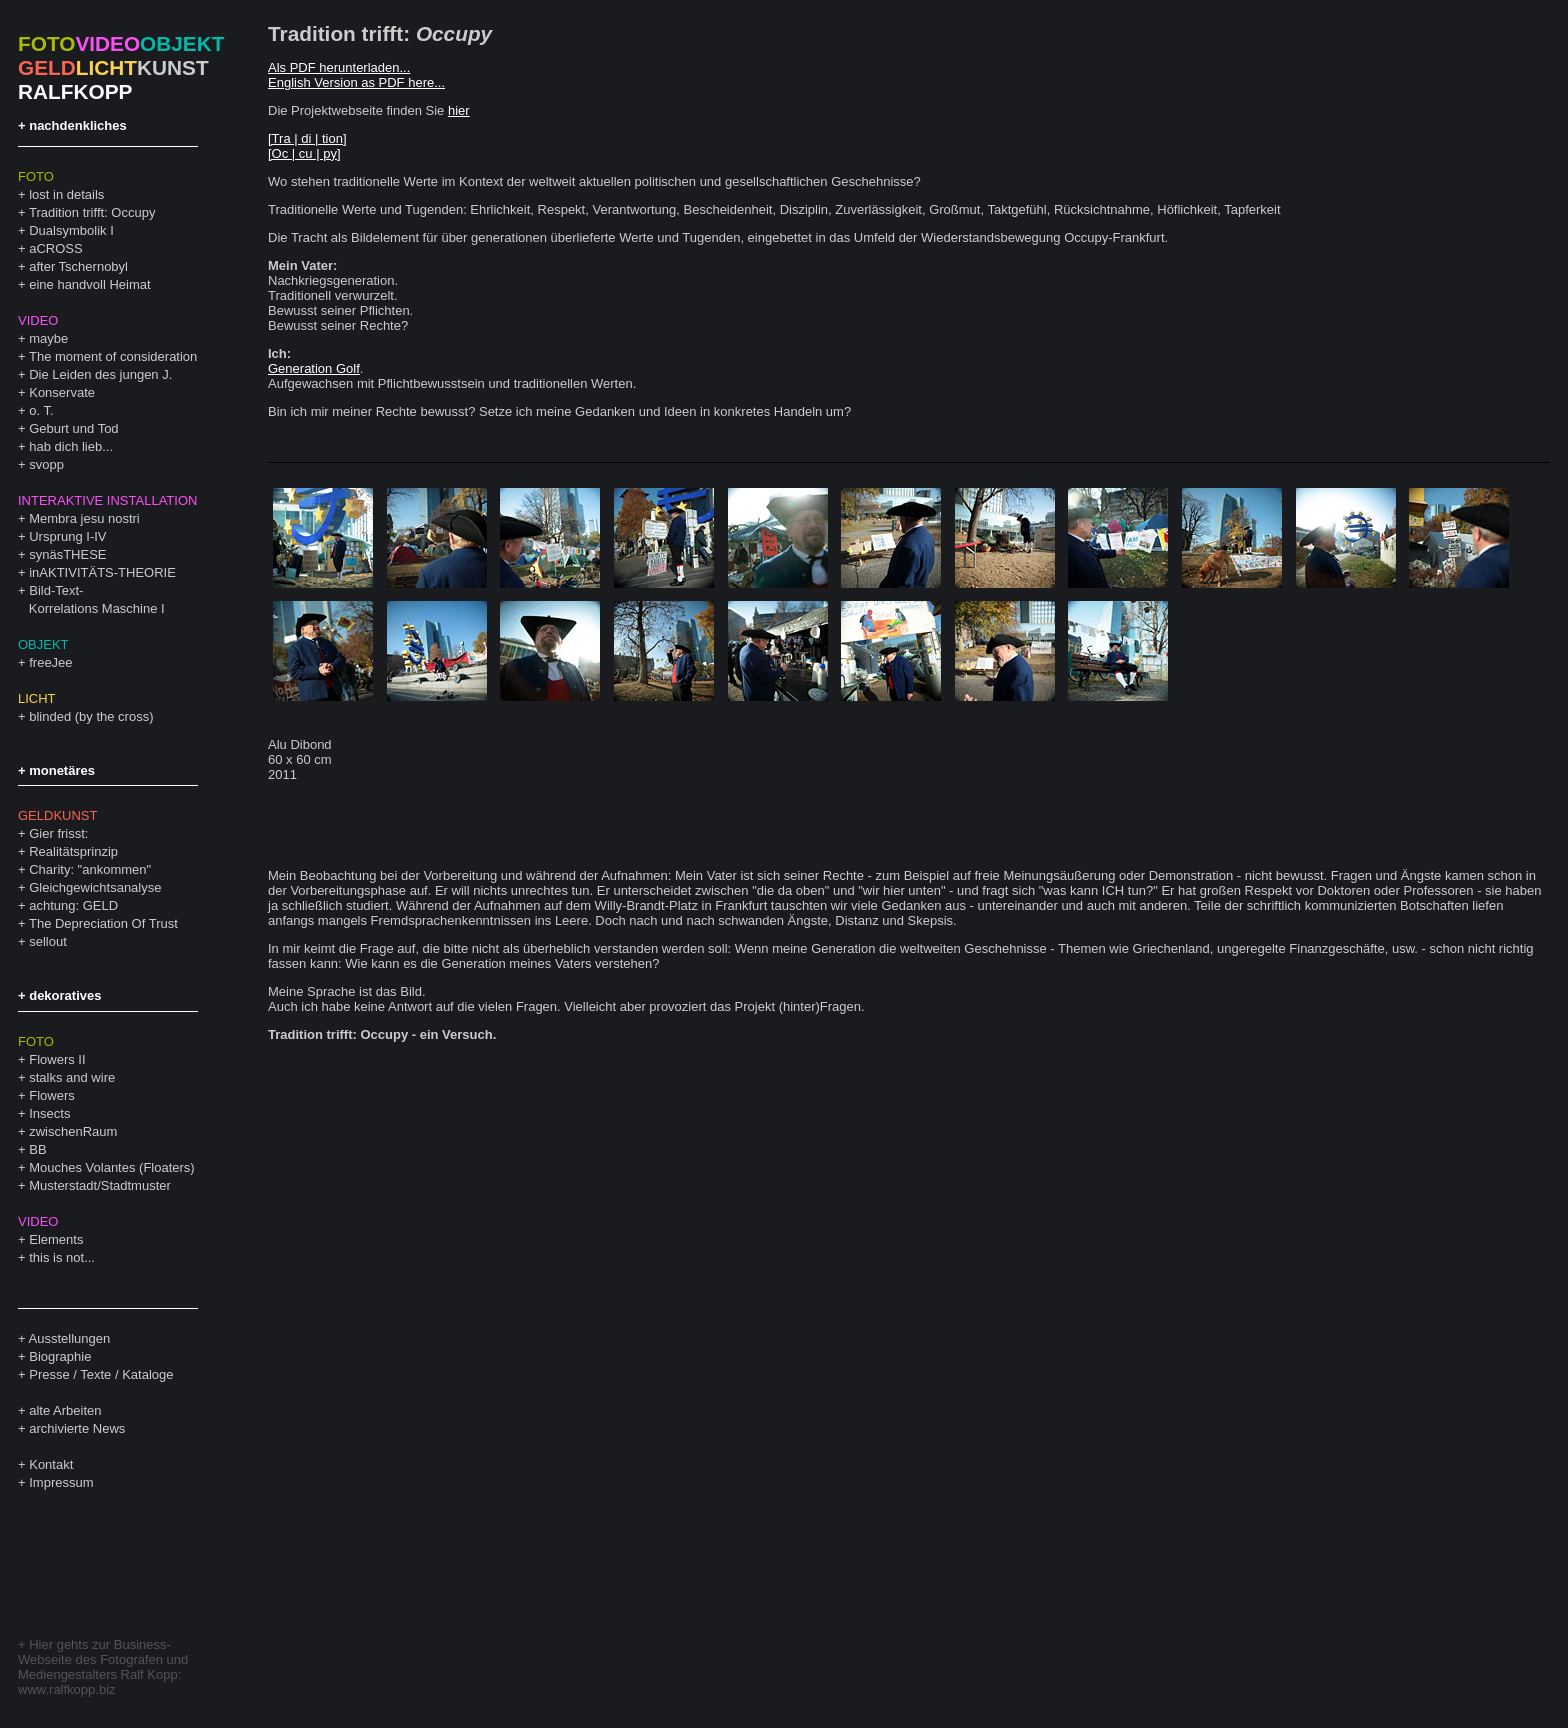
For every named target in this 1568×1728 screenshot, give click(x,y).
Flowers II (57, 1059)
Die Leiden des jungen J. (100, 374)
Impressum (61, 1482)
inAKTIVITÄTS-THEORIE (102, 572)
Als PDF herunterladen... (339, 67)
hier (459, 110)
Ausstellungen (70, 1338)
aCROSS (55, 248)
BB (37, 1149)
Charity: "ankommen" (90, 869)
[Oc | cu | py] (304, 153)
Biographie (60, 1356)
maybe (48, 338)
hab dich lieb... (71, 446)
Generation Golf (314, 368)
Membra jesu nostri (84, 518)
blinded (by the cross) (91, 716)
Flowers (52, 1095)
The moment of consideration (113, 356)
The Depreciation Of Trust (103, 923)
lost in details (66, 194)
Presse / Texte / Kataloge (101, 1374)
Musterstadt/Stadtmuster (100, 1185)
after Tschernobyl (78, 266)
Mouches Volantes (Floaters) (111, 1167)
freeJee (50, 662)
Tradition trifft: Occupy (92, 212)
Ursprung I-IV (67, 536)
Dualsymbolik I (71, 230)
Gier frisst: (58, 833)
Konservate (62, 392)
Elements (56, 1239)
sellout (48, 941)
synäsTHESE (67, 554)
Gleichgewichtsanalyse (95, 887)
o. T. (41, 410)
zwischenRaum (73, 1131)
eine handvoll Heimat (89, 284)
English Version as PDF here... (356, 82)
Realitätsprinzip (73, 851)
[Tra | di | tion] (307, 138)
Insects (49, 1113)
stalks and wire (72, 1077)
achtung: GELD (73, 905)
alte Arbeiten (65, 1410)
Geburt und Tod (73, 428)
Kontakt (51, 1464)
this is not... (62, 1257)
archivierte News (77, 1428)
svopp (46, 464)
